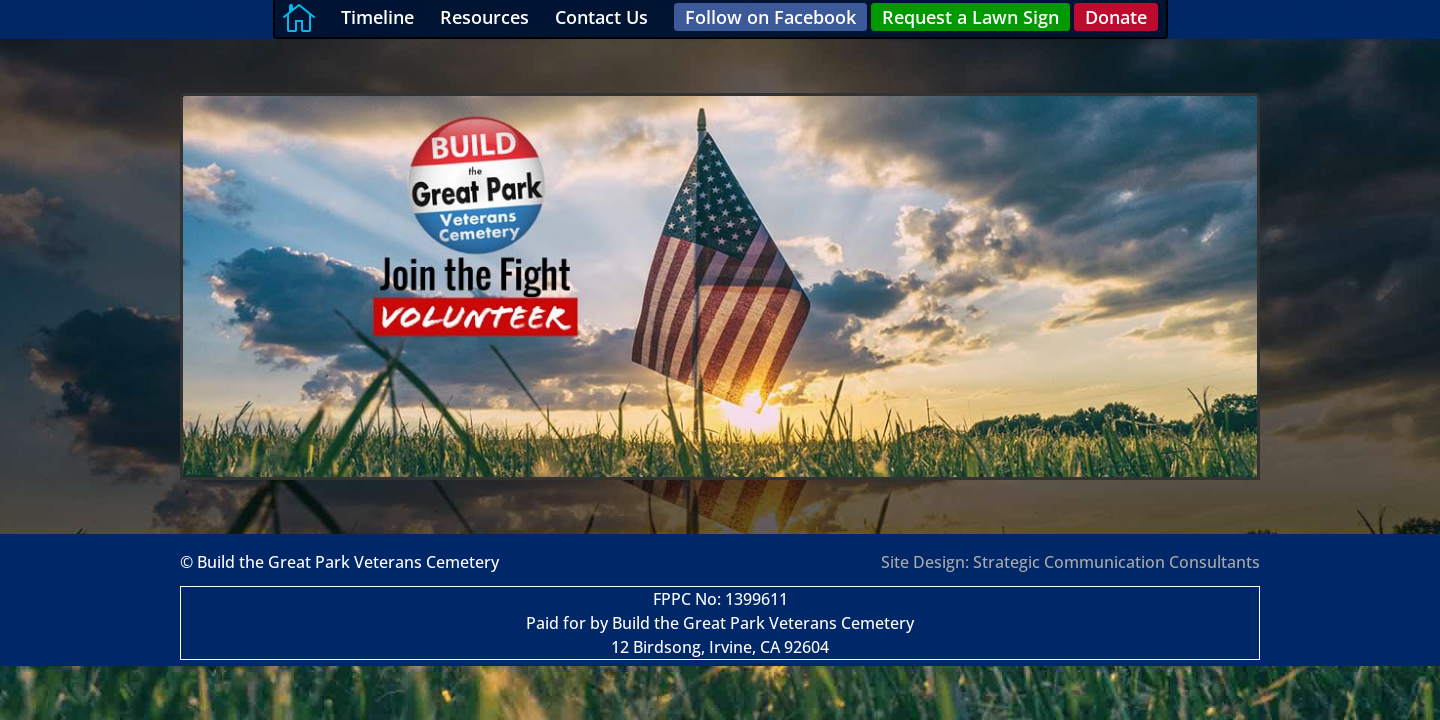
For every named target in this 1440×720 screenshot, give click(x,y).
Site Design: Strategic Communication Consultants (1070, 562)
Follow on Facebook (770, 17)
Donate (1116, 17)
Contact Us (601, 17)
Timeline (377, 17)
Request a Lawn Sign (970, 17)
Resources (484, 17)
